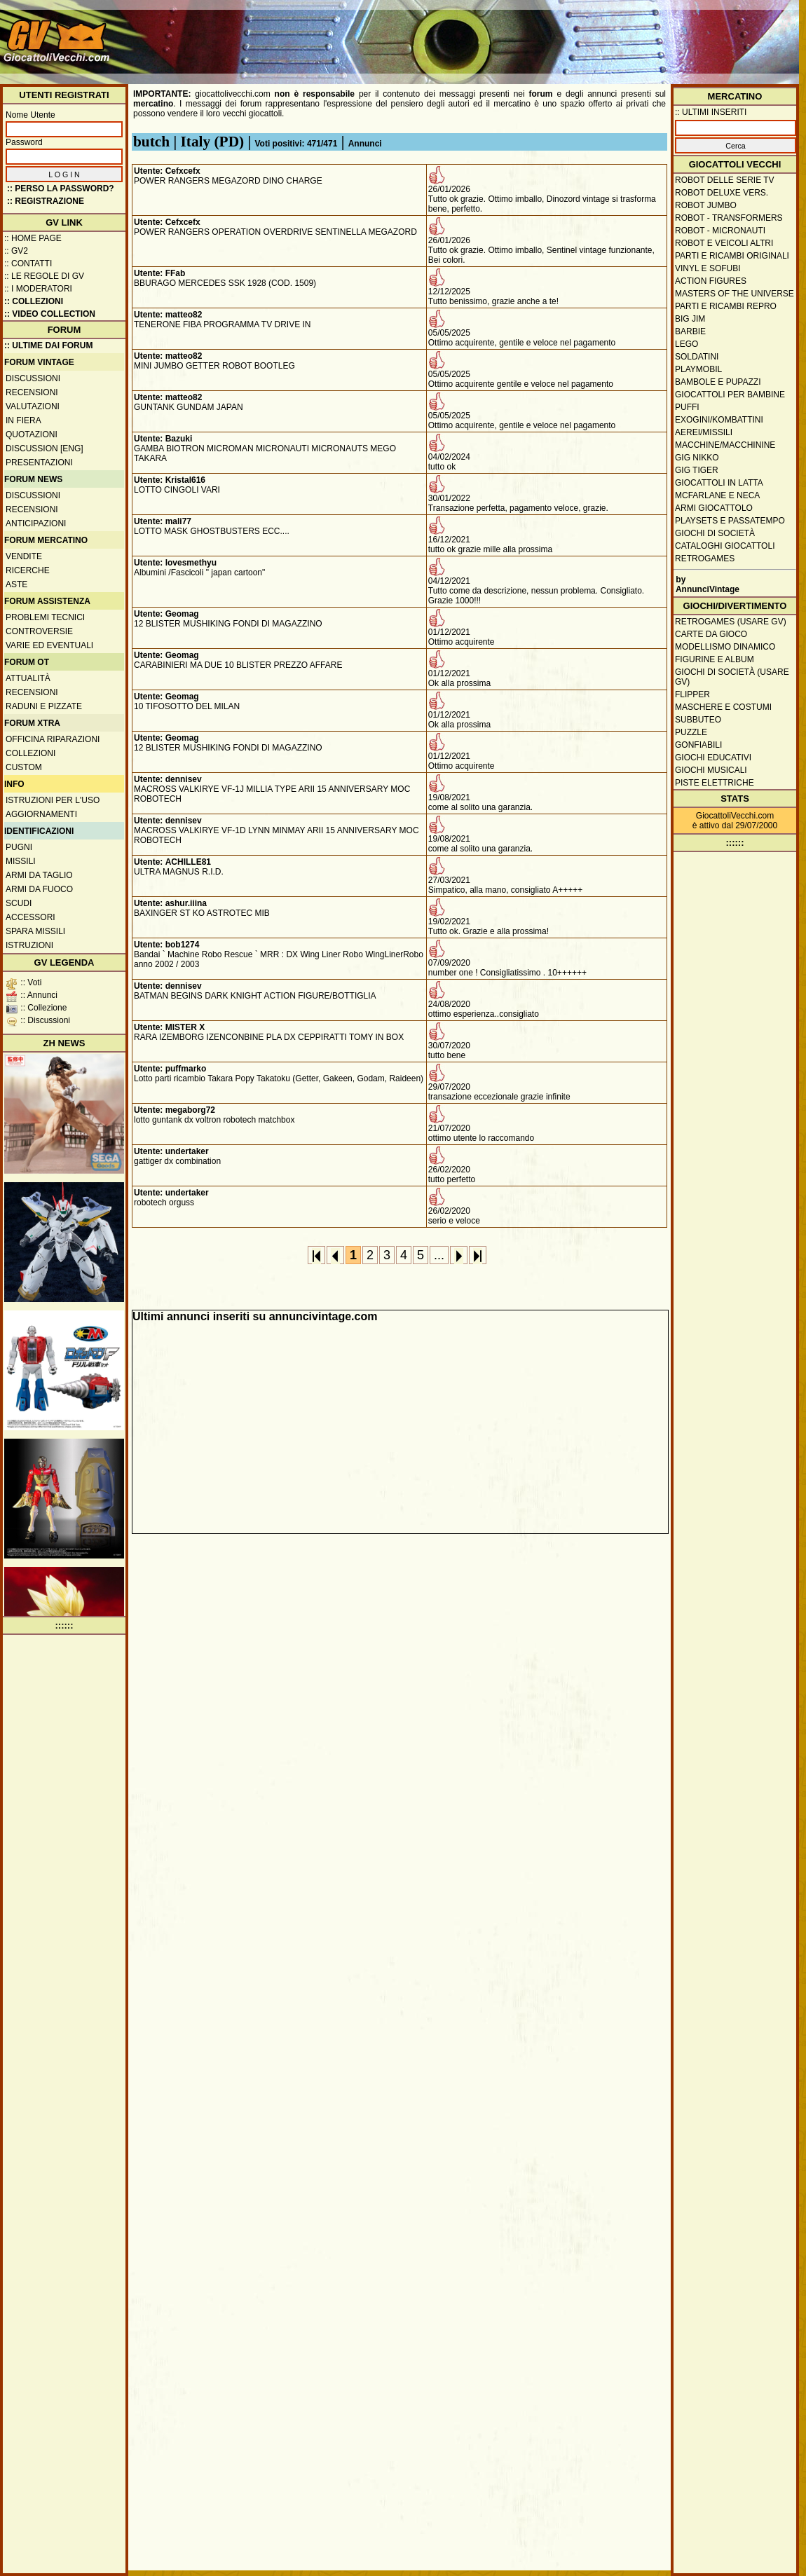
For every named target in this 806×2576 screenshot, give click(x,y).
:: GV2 (16, 251)
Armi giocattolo (714, 508)
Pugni (19, 847)
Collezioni (30, 753)
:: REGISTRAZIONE (45, 201)
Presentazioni (39, 462)
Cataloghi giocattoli (724, 546)
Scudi (19, 903)
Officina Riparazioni (53, 739)
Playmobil (698, 369)
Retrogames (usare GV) (730, 621)
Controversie (39, 631)
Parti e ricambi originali (732, 256)
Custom (24, 767)
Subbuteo (698, 720)
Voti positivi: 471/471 (296, 144)
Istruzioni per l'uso (53, 800)
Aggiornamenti (41, 814)
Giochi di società (715, 533)
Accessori (30, 917)
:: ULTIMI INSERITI (710, 112)
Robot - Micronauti (720, 230)
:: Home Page (33, 238)
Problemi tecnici (45, 617)
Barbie (690, 331)
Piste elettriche (714, 783)
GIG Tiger (696, 470)
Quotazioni (31, 434)
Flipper (692, 694)
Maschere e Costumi (723, 707)
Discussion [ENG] (44, 448)
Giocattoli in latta (719, 483)
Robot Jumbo (706, 205)
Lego (686, 344)
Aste (16, 584)
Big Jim (690, 319)
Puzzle (691, 732)
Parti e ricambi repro (726, 306)
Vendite (24, 556)
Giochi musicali (711, 770)
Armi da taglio (39, 875)
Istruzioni (29, 945)
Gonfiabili (698, 745)
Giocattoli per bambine (730, 394)
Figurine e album (714, 659)
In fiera (23, 420)
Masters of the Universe (734, 294)
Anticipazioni (36, 523)
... (439, 1255)
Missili (21, 861)
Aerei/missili (703, 432)
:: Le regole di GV (44, 276)
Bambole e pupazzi (717, 382)
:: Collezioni (33, 301)
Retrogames (705, 558)
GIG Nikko (697, 458)
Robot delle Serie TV (724, 180)
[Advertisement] (738, 47)
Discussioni (33, 378)
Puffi (687, 407)
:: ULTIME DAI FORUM (48, 345)
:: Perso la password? (60, 188)
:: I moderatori (38, 289)
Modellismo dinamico (725, 647)
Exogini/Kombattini (719, 420)
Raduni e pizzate (44, 706)
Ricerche (28, 570)
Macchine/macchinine (725, 445)
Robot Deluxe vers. (721, 193)
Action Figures (710, 281)
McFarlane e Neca (717, 495)
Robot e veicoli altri (724, 243)
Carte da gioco (711, 634)
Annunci (365, 144)
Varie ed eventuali (49, 645)
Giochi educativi (713, 757)
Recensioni (32, 392)
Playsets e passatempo (730, 521)
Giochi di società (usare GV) (732, 677)
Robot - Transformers (729, 218)
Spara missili (35, 931)
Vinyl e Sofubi (708, 268)
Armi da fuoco (39, 889)
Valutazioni (33, 406)
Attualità (28, 678)
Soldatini (696, 357)
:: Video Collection (49, 314)
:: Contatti (28, 263)
